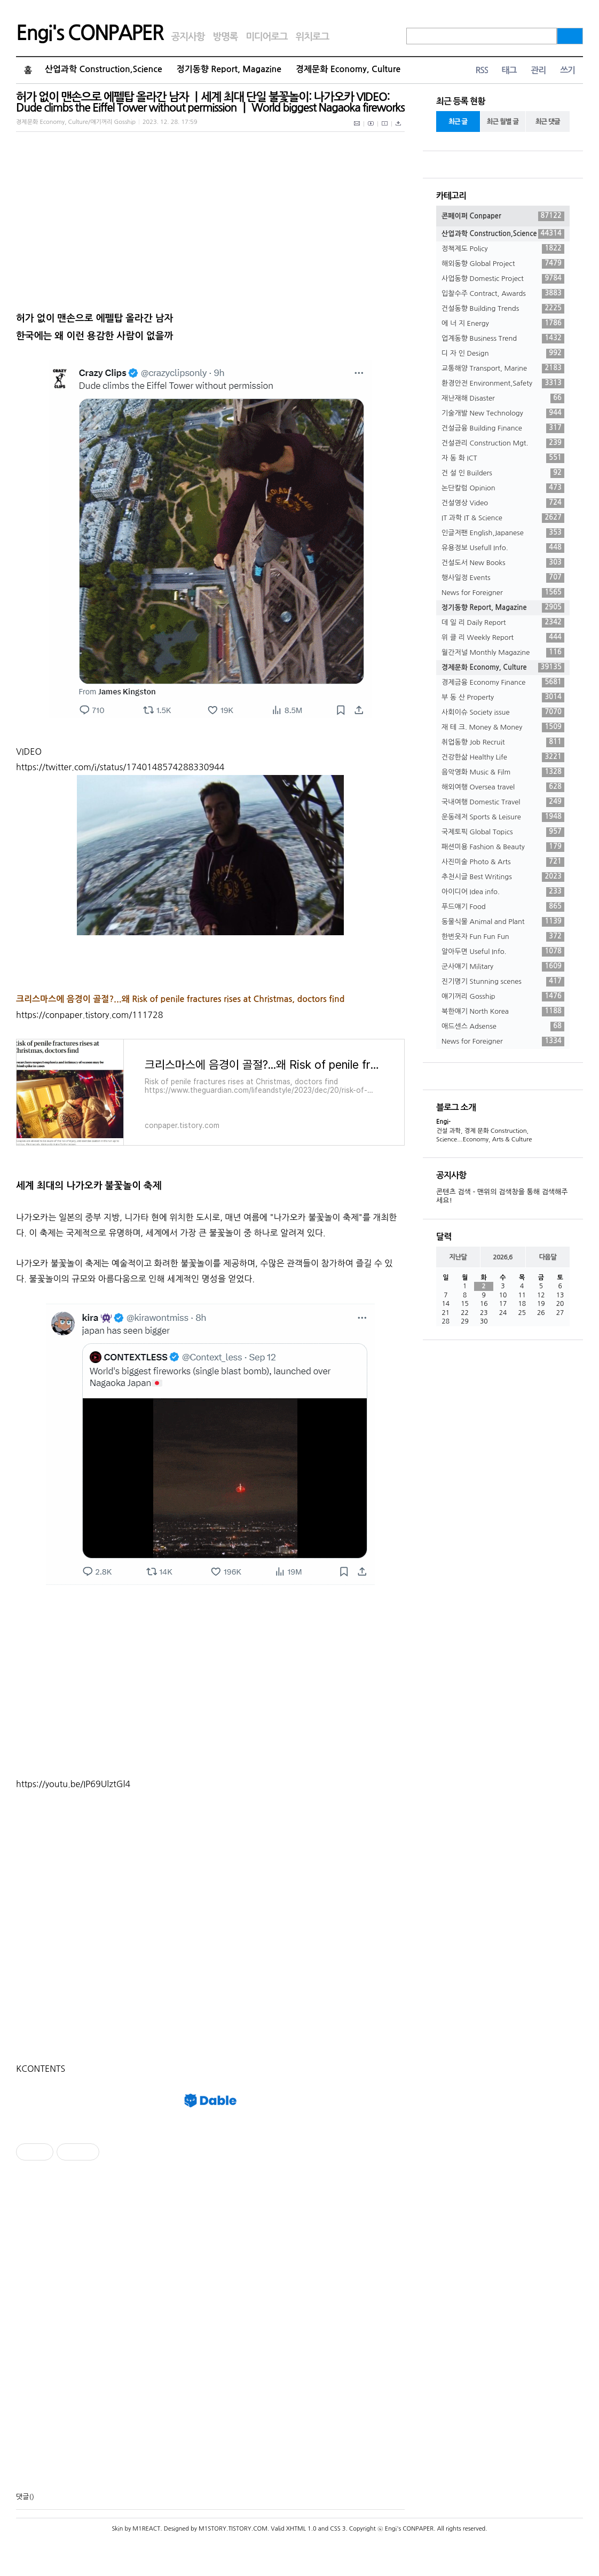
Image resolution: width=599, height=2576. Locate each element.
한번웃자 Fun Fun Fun (503, 937)
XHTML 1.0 (301, 2529)
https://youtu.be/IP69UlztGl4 (73, 1784)
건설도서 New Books (503, 563)
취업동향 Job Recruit (503, 742)
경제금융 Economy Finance (503, 682)
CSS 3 (337, 2529)
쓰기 (567, 70)
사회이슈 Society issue (503, 712)
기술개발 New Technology (503, 413)
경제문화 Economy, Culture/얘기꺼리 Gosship (76, 122)
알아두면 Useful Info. (503, 952)
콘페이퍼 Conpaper (503, 216)
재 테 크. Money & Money (503, 727)
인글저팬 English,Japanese (503, 533)
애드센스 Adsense (503, 1026)
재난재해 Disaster (503, 398)
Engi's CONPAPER (89, 33)
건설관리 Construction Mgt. (503, 443)
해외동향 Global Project (503, 264)
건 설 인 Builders (503, 473)
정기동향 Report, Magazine (229, 69)
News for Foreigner (503, 593)
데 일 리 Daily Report (503, 623)
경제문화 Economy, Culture (348, 69)
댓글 (22, 2496)
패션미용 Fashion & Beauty (503, 847)
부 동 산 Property (503, 697)
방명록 (225, 37)
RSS (481, 70)
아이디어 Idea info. (503, 892)
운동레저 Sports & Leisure (503, 817)
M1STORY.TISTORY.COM (233, 2529)
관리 (538, 70)
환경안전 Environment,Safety (503, 383)
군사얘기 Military (503, 967)
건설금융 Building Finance (503, 428)
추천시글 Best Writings (503, 877)
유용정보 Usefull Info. (503, 548)
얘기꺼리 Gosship (503, 996)
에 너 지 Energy (503, 323)
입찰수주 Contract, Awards (503, 294)
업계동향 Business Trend (503, 338)
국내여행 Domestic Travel (503, 802)
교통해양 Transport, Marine (503, 368)
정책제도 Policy (503, 249)
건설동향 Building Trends (503, 309)
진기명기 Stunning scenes (503, 981)
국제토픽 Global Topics (503, 832)
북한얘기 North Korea (503, 1011)
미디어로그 (266, 37)
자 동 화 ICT (503, 458)
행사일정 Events (503, 578)
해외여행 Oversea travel (503, 787)
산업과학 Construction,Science (103, 69)
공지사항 (188, 37)
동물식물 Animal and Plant (503, 922)
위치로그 (312, 37)
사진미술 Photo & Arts (503, 862)
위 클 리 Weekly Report (503, 638)
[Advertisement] (210, 1686)
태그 (508, 70)
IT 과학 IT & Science (503, 518)
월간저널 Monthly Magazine (503, 652)
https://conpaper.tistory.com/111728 (89, 1015)
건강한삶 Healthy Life (503, 757)
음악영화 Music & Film (503, 772)
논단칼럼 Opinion (503, 488)
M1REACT (146, 2529)
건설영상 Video (503, 503)
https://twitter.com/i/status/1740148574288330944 (120, 767)
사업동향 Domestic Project (503, 279)
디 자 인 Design (503, 353)
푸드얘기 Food (503, 907)
